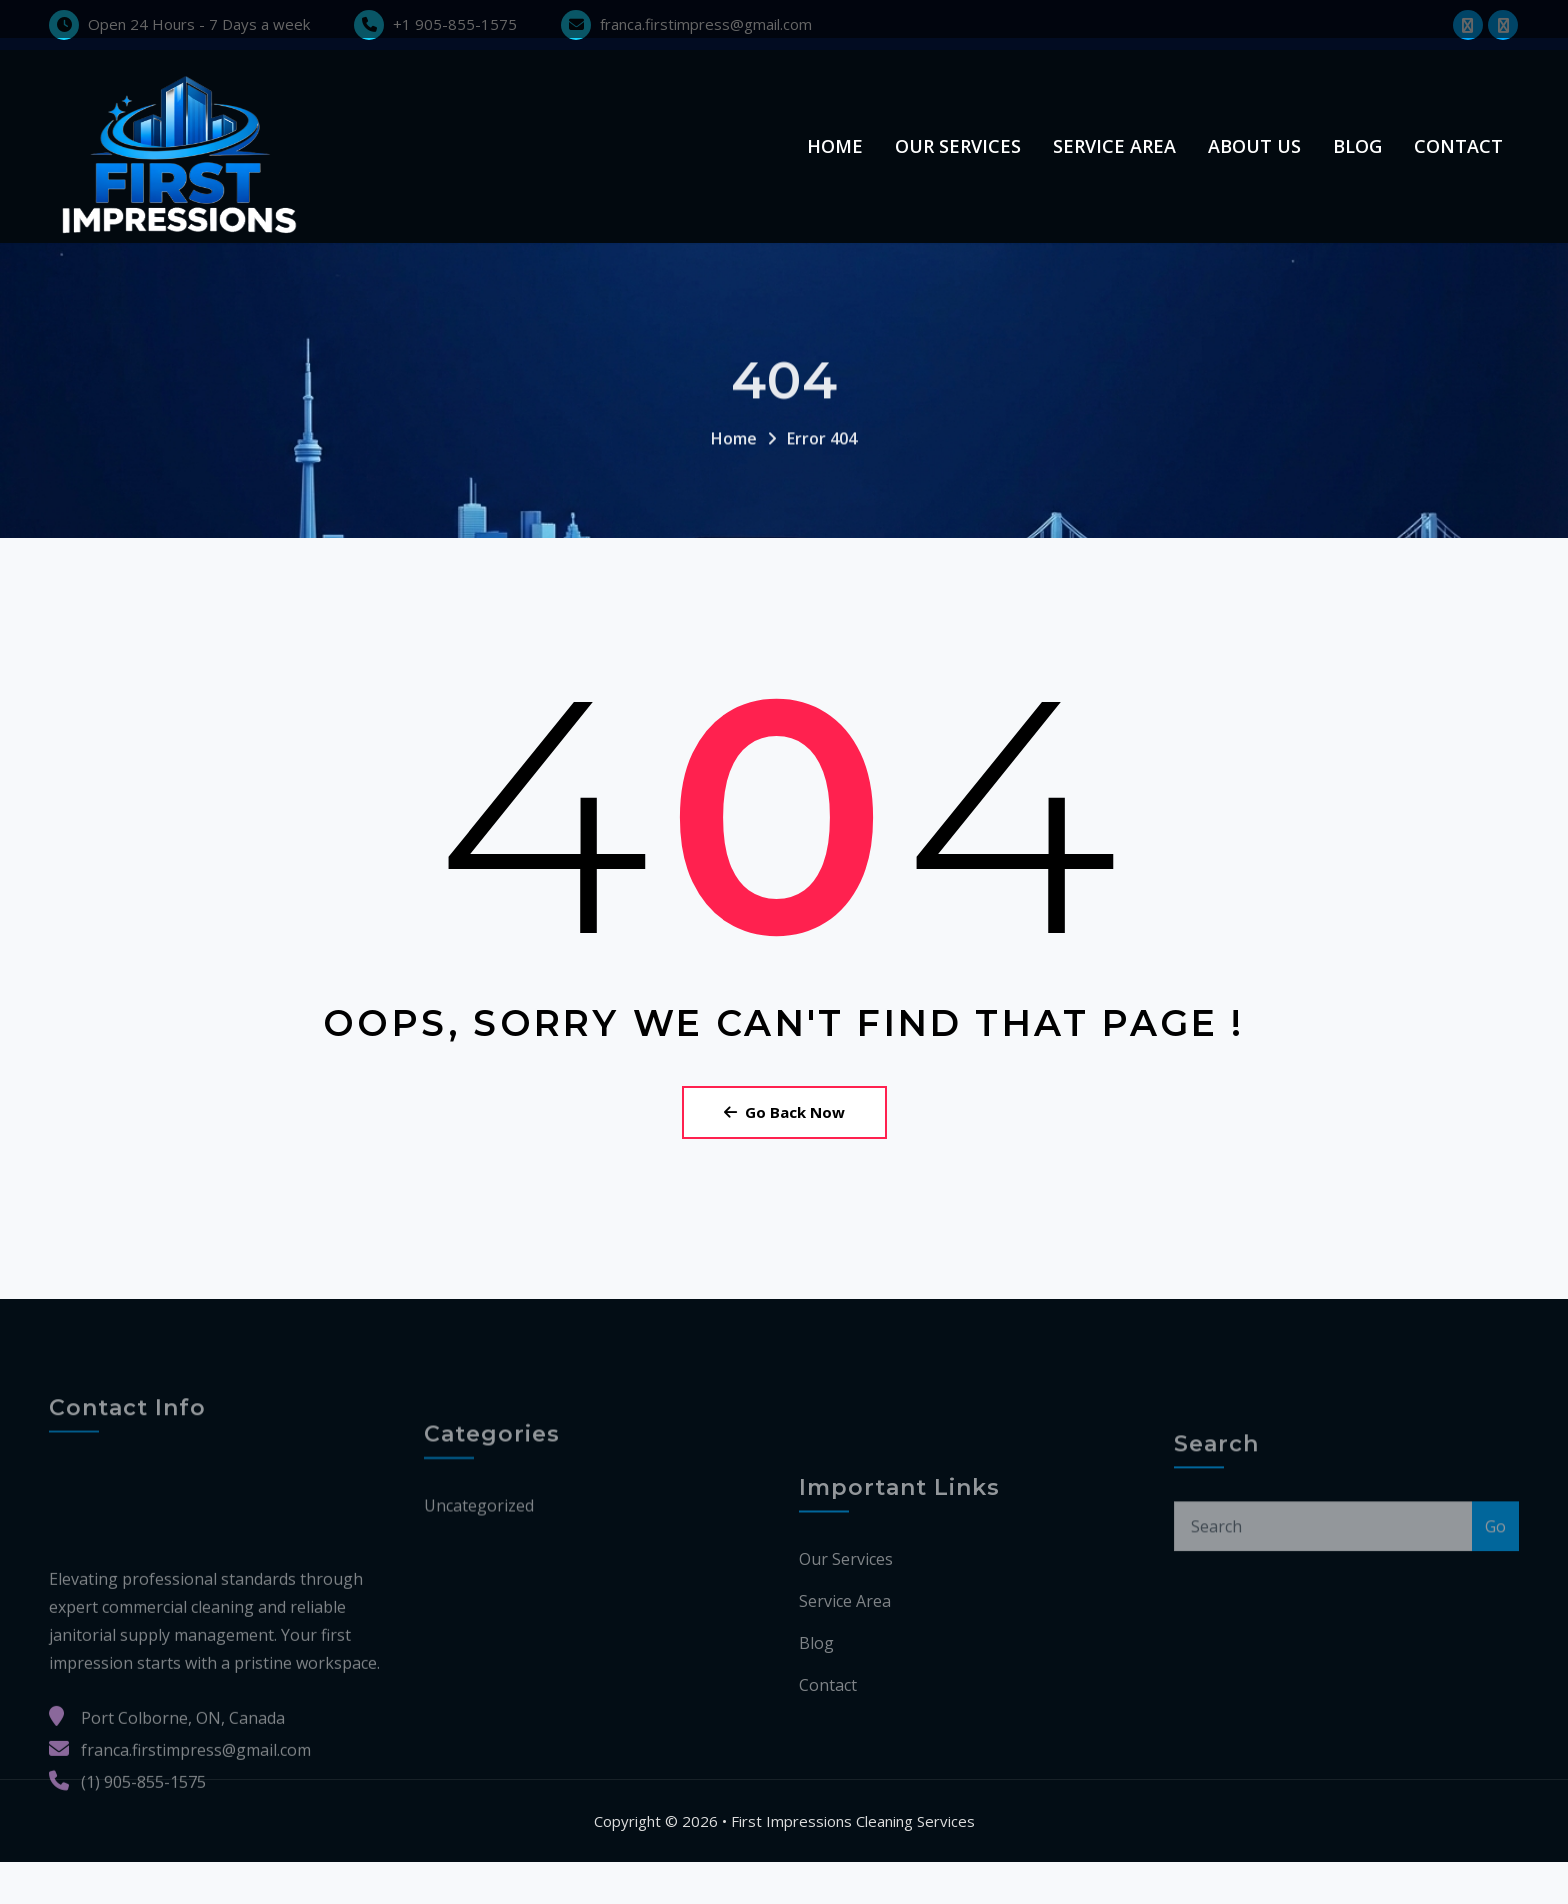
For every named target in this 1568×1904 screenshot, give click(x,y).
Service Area (1114, 167)
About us (1254, 167)
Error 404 (822, 521)
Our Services (958, 167)
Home (835, 167)
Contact (1458, 167)
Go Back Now (784, 1154)
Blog (1357, 167)
